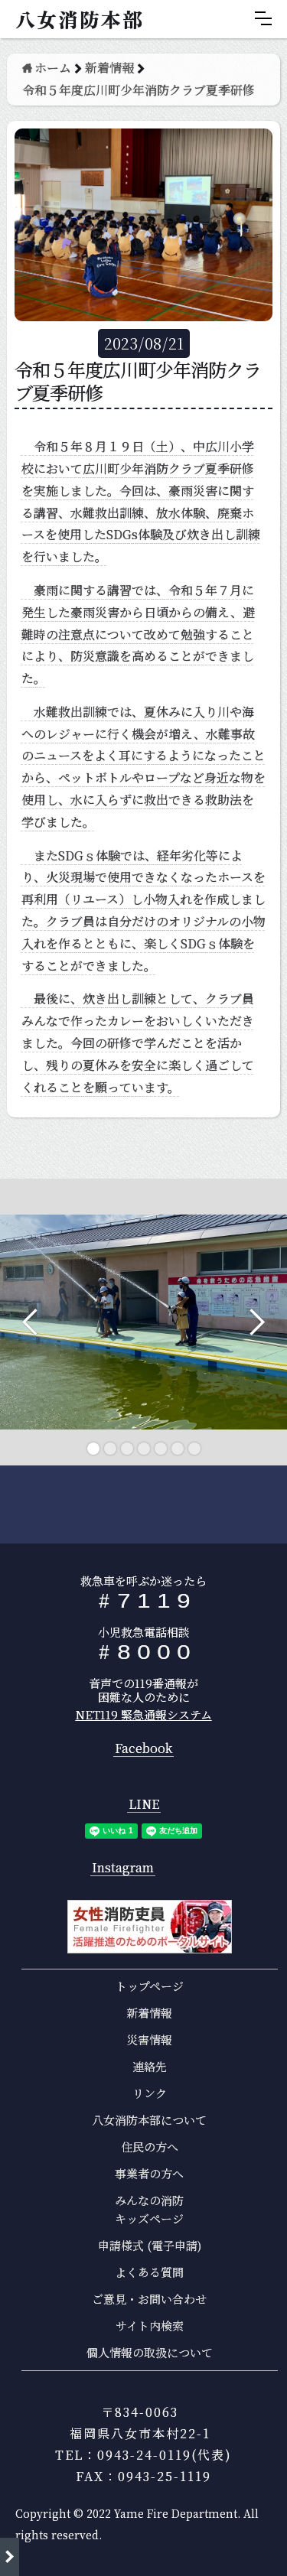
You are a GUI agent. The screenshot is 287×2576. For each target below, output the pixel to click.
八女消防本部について (149, 2120)
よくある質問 (149, 2272)
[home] (76, 19)
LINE (144, 1805)
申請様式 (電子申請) (149, 2245)
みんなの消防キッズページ (149, 2209)
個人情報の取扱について (149, 2352)
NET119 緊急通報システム (144, 1714)
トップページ (150, 1986)
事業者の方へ (149, 2173)
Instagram (123, 1868)
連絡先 (149, 2066)
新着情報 (149, 2013)
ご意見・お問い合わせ (149, 2299)
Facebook (143, 1749)
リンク (149, 2093)
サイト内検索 (150, 2325)
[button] (263, 18)
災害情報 (149, 2039)
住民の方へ (149, 2147)
